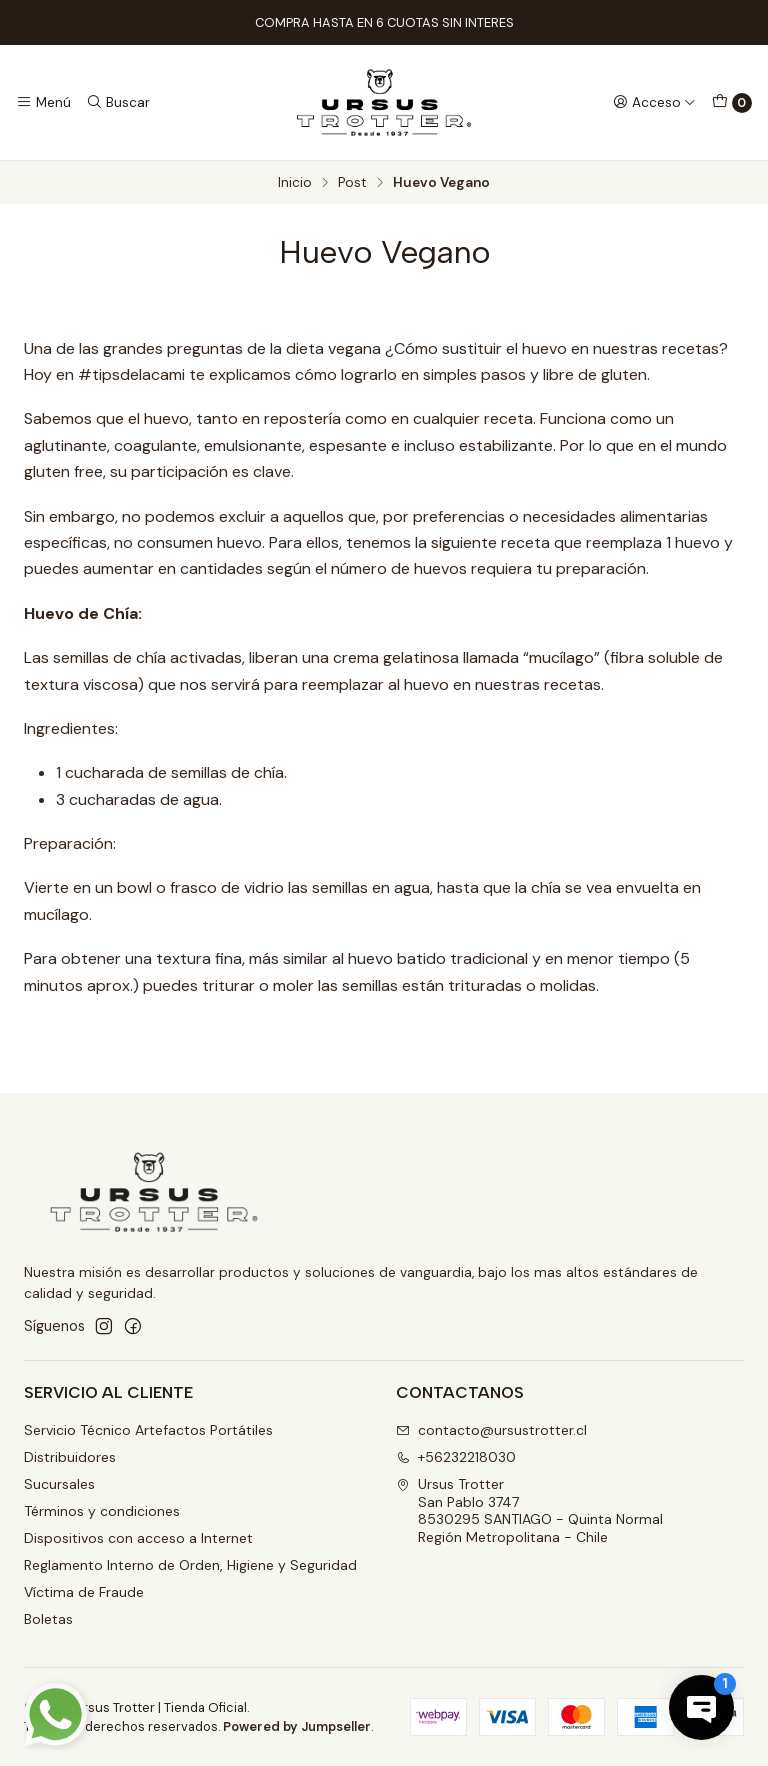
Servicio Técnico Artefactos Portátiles (148, 1430)
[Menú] (43, 102)
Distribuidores (70, 1457)
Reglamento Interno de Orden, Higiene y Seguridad (190, 1565)
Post (352, 183)
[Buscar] (117, 102)
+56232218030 (456, 1457)
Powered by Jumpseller (297, 1726)
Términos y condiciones (102, 1511)
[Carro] (732, 103)
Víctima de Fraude (84, 1592)
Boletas (48, 1619)
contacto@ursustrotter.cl (491, 1430)
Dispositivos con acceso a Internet (138, 1538)
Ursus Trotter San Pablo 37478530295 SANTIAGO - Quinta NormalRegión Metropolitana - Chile (529, 1510)
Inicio (295, 183)
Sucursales (59, 1484)
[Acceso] (654, 102)
